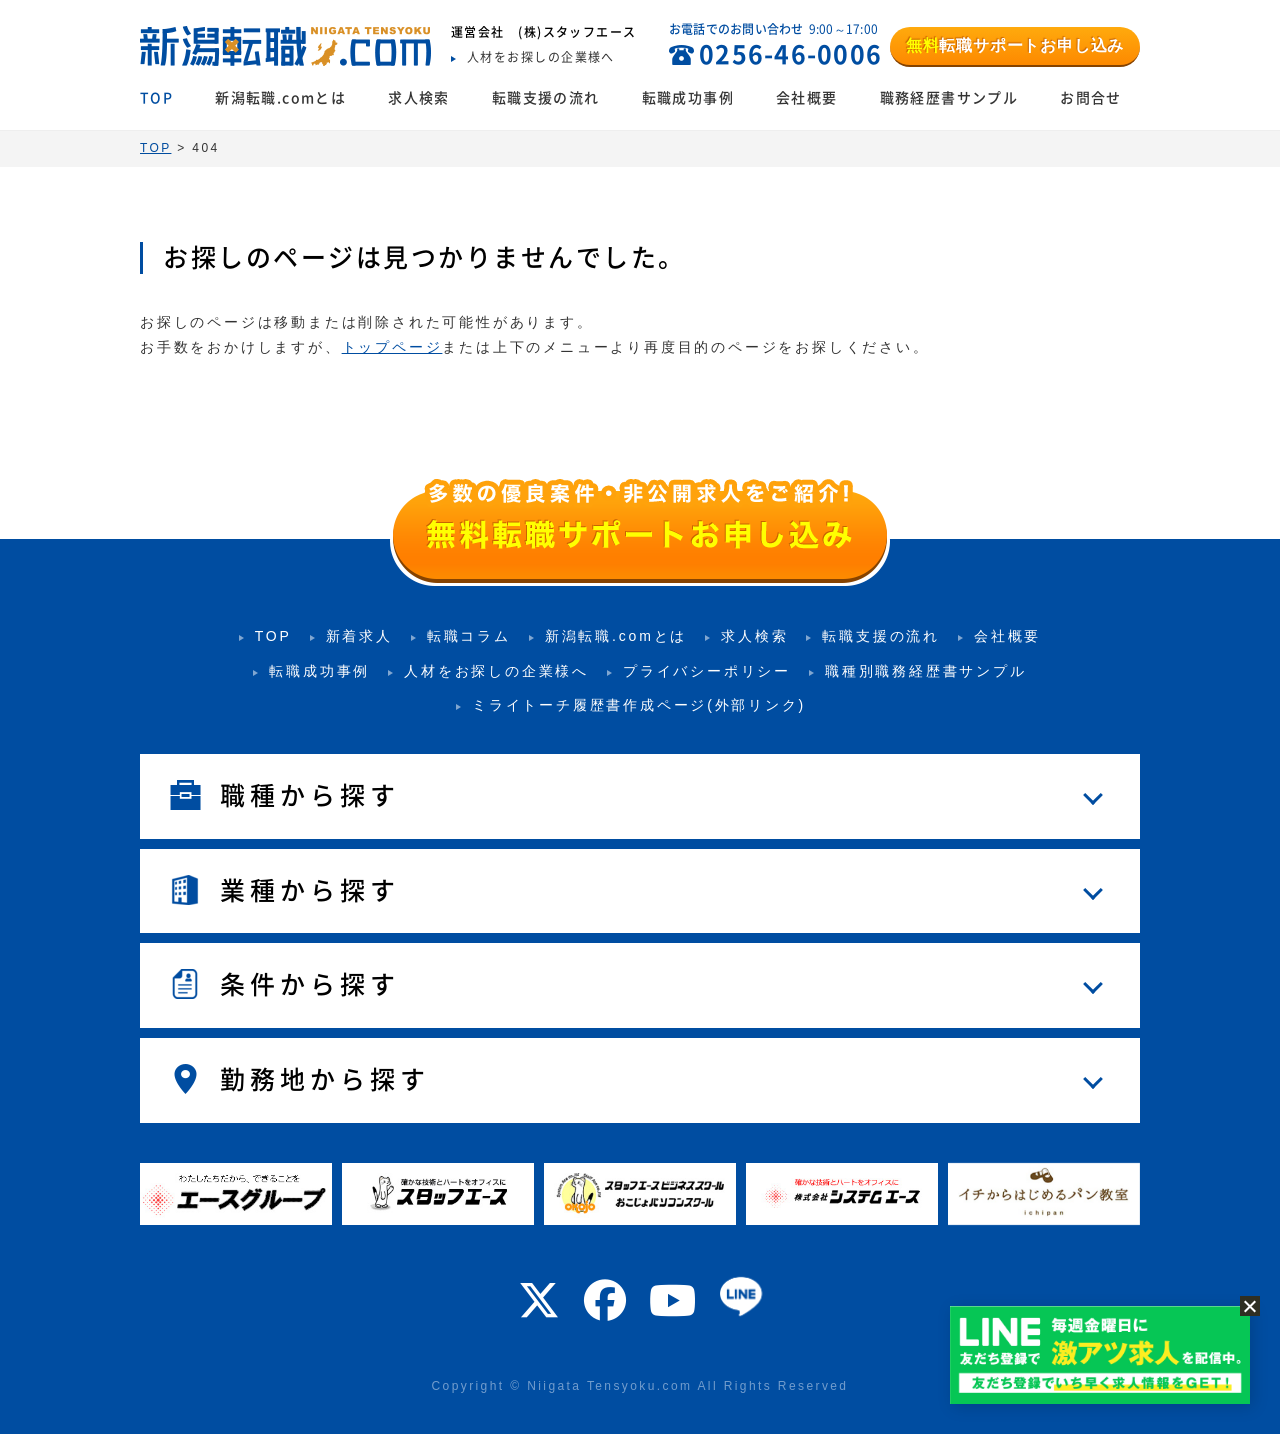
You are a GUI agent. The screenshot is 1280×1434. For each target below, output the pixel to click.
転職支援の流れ (546, 98)
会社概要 (807, 98)
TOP (156, 98)
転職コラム (469, 636)
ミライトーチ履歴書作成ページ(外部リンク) (639, 705)
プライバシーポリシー (707, 671)
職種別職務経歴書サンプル (926, 671)
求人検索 (419, 98)
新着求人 (359, 636)
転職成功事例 (688, 98)
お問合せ (1091, 98)
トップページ (392, 347)
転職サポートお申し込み (1015, 45)
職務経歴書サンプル (949, 98)
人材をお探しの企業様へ (496, 671)
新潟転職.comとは (280, 98)
